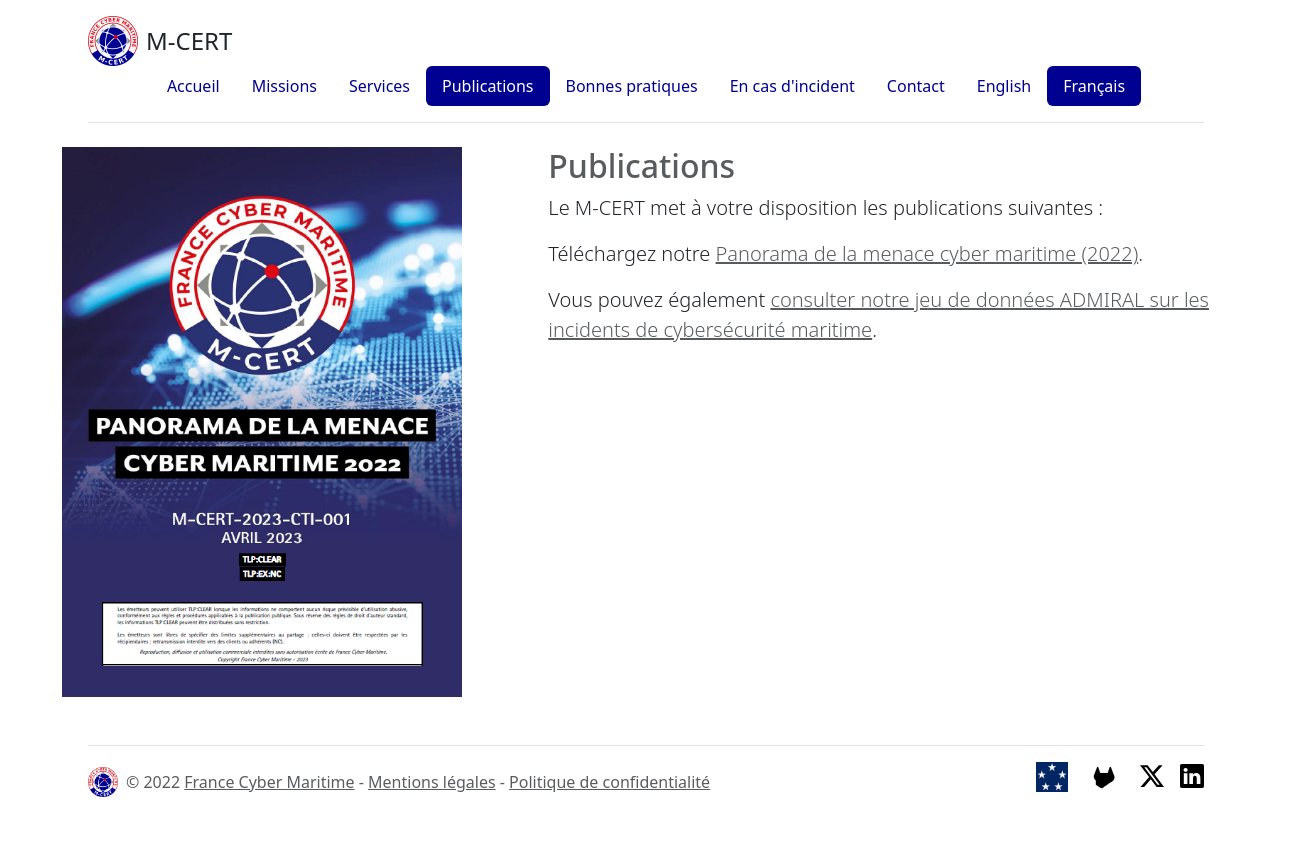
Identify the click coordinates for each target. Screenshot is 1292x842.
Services (379, 86)
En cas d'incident (792, 86)
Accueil (193, 86)
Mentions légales (432, 782)
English (1004, 86)
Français (1094, 86)
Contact (916, 86)
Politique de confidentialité (609, 782)
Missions (284, 86)
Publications (487, 86)
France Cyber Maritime (269, 782)
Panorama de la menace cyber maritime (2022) (927, 253)
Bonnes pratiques (632, 86)
